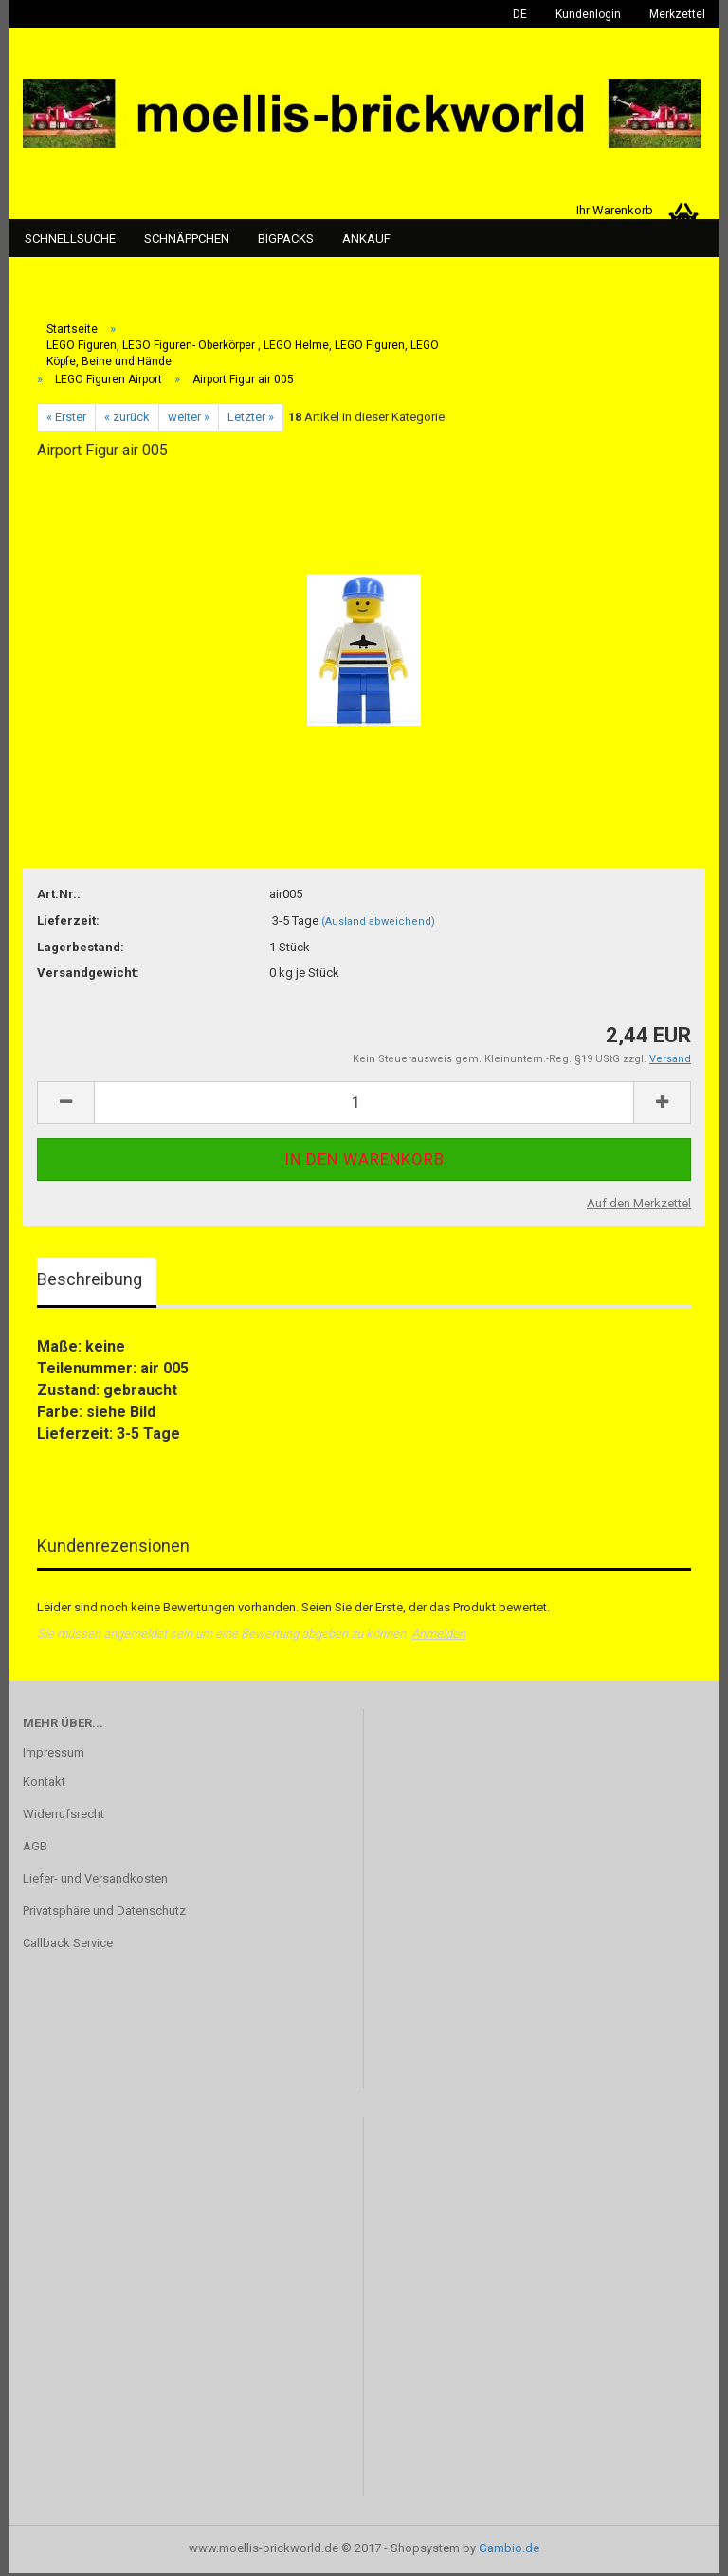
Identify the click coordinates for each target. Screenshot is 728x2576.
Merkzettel (677, 14)
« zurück (127, 419)
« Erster (66, 419)
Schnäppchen (186, 238)
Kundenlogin (588, 14)
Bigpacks (286, 238)
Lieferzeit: (68, 922)
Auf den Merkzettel (639, 1205)
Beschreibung (89, 1281)
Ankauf (366, 238)
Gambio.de (509, 2551)
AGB (35, 1849)
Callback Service (68, 1945)
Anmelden (438, 1635)
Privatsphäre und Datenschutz (104, 1912)
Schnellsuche (70, 238)
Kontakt (44, 1784)
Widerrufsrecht (63, 1817)
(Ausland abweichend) (378, 923)
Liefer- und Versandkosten (95, 1880)
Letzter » (251, 419)
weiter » (188, 419)
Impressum (53, 1754)
